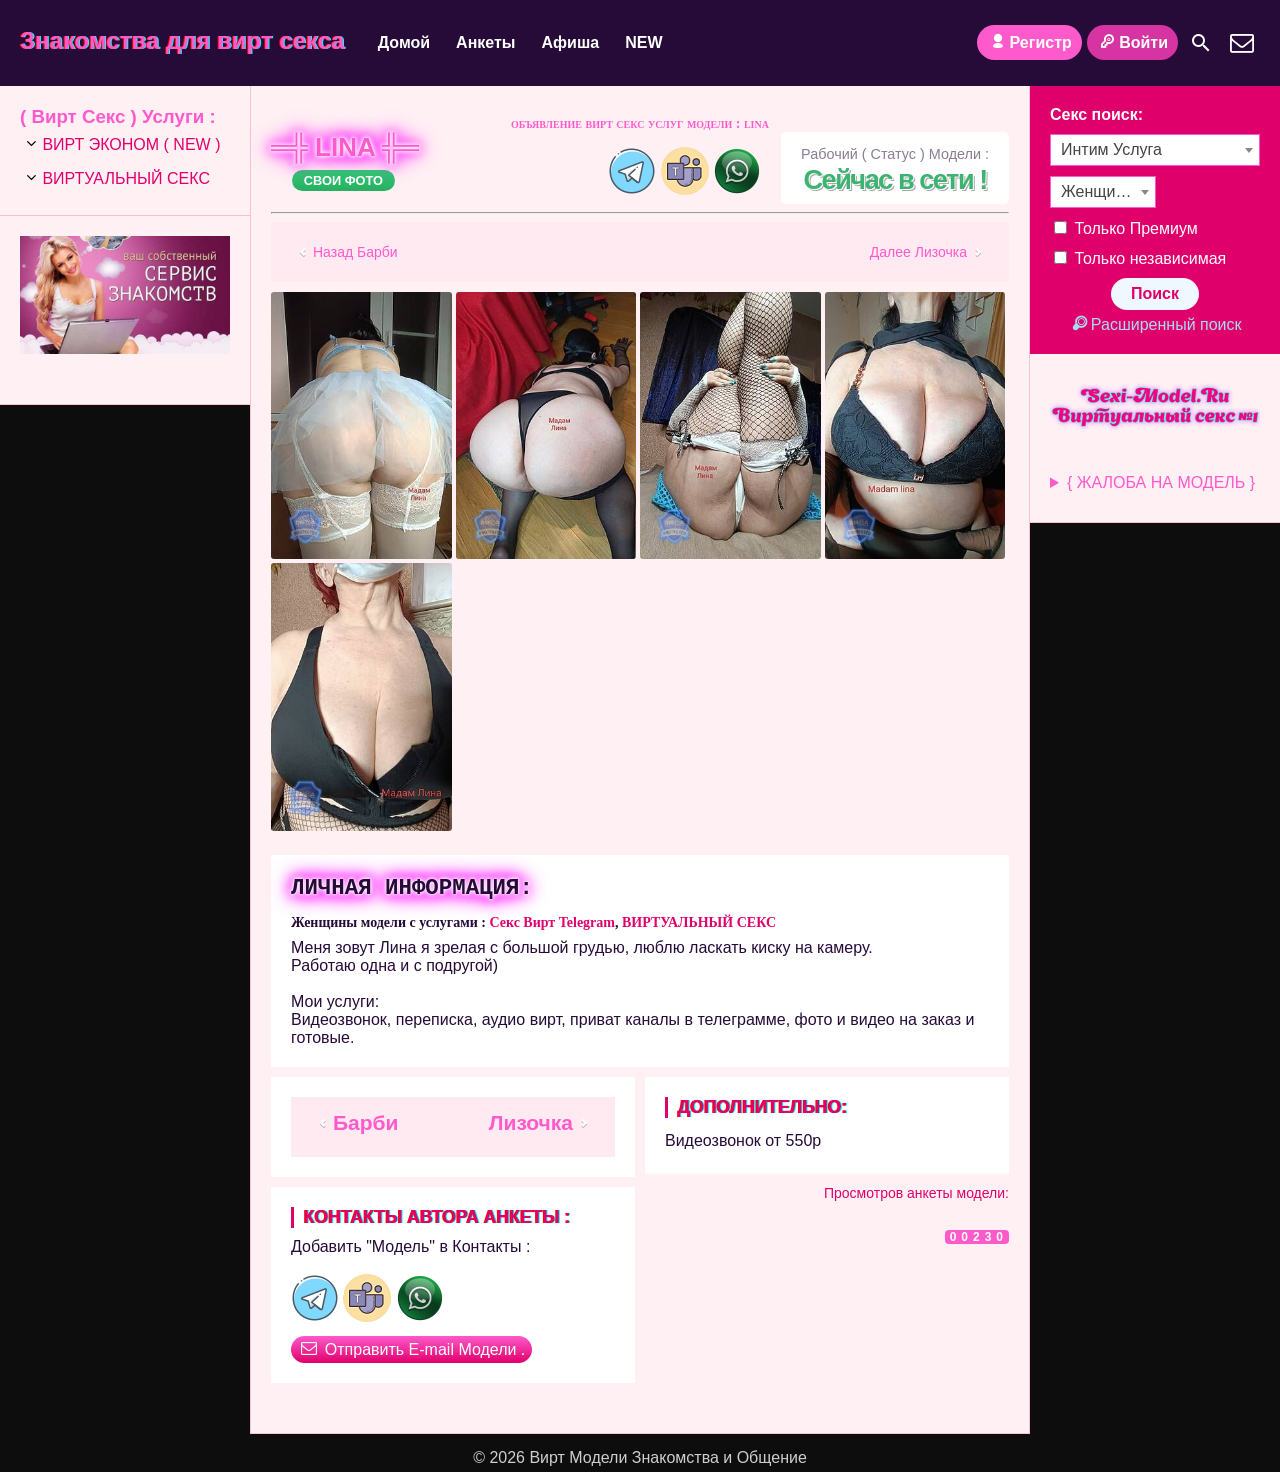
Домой (404, 42)
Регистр (1029, 42)
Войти (1132, 42)
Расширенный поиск (1154, 324)
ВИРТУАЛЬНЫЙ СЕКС (699, 922)
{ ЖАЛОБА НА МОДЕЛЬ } (1161, 482)
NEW (643, 42)
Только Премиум (1126, 228)
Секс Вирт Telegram (552, 922)
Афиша (571, 42)
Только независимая (1140, 258)
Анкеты (485, 42)
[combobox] (1155, 150)
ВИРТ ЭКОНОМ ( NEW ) (131, 144)
